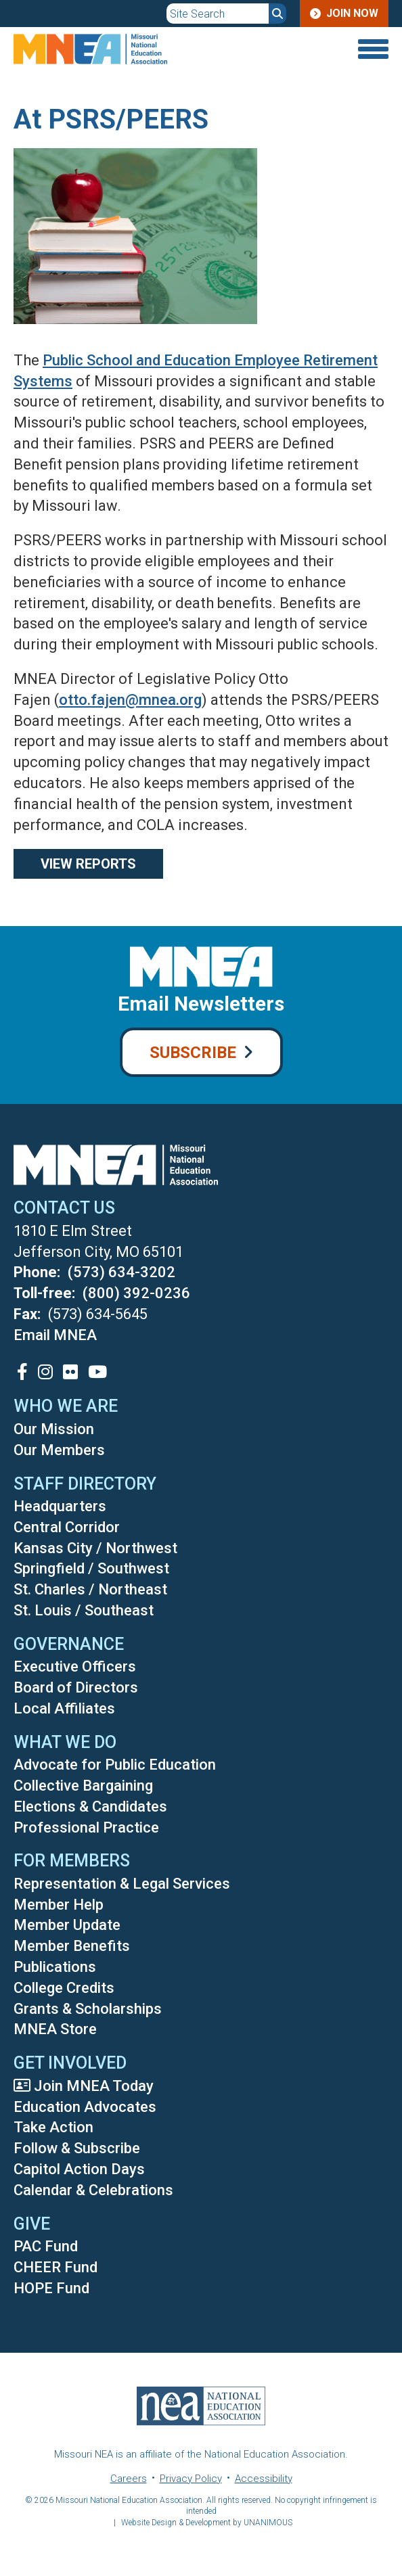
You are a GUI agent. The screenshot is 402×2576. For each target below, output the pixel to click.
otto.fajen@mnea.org (130, 699)
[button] (135, 339)
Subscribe (193, 1052)
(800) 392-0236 (136, 1293)
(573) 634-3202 (121, 1272)
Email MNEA (55, 1335)
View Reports (88, 864)
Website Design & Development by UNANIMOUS (206, 2522)
